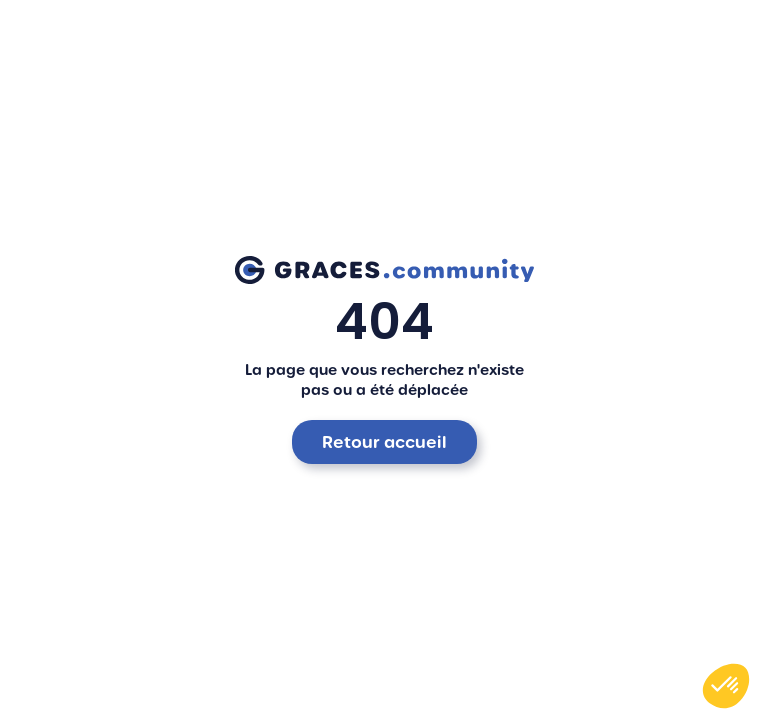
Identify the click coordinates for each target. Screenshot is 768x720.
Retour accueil (384, 442)
